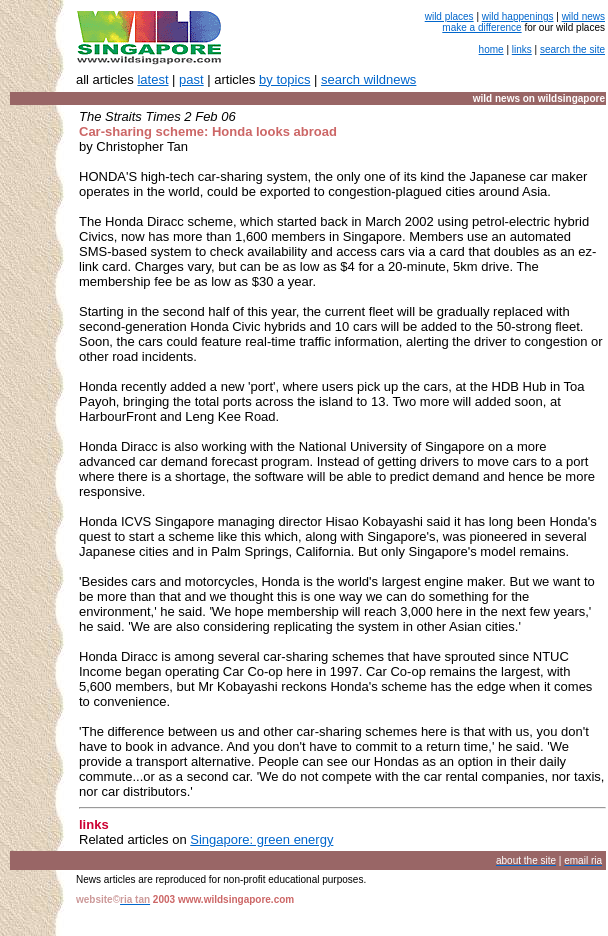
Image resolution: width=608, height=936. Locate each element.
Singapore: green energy (261, 839)
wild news (583, 16)
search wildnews (368, 79)
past (191, 79)
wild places (449, 16)
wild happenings (518, 16)
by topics (284, 79)
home (491, 49)
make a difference (481, 27)
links (522, 49)
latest (152, 79)
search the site (572, 49)
